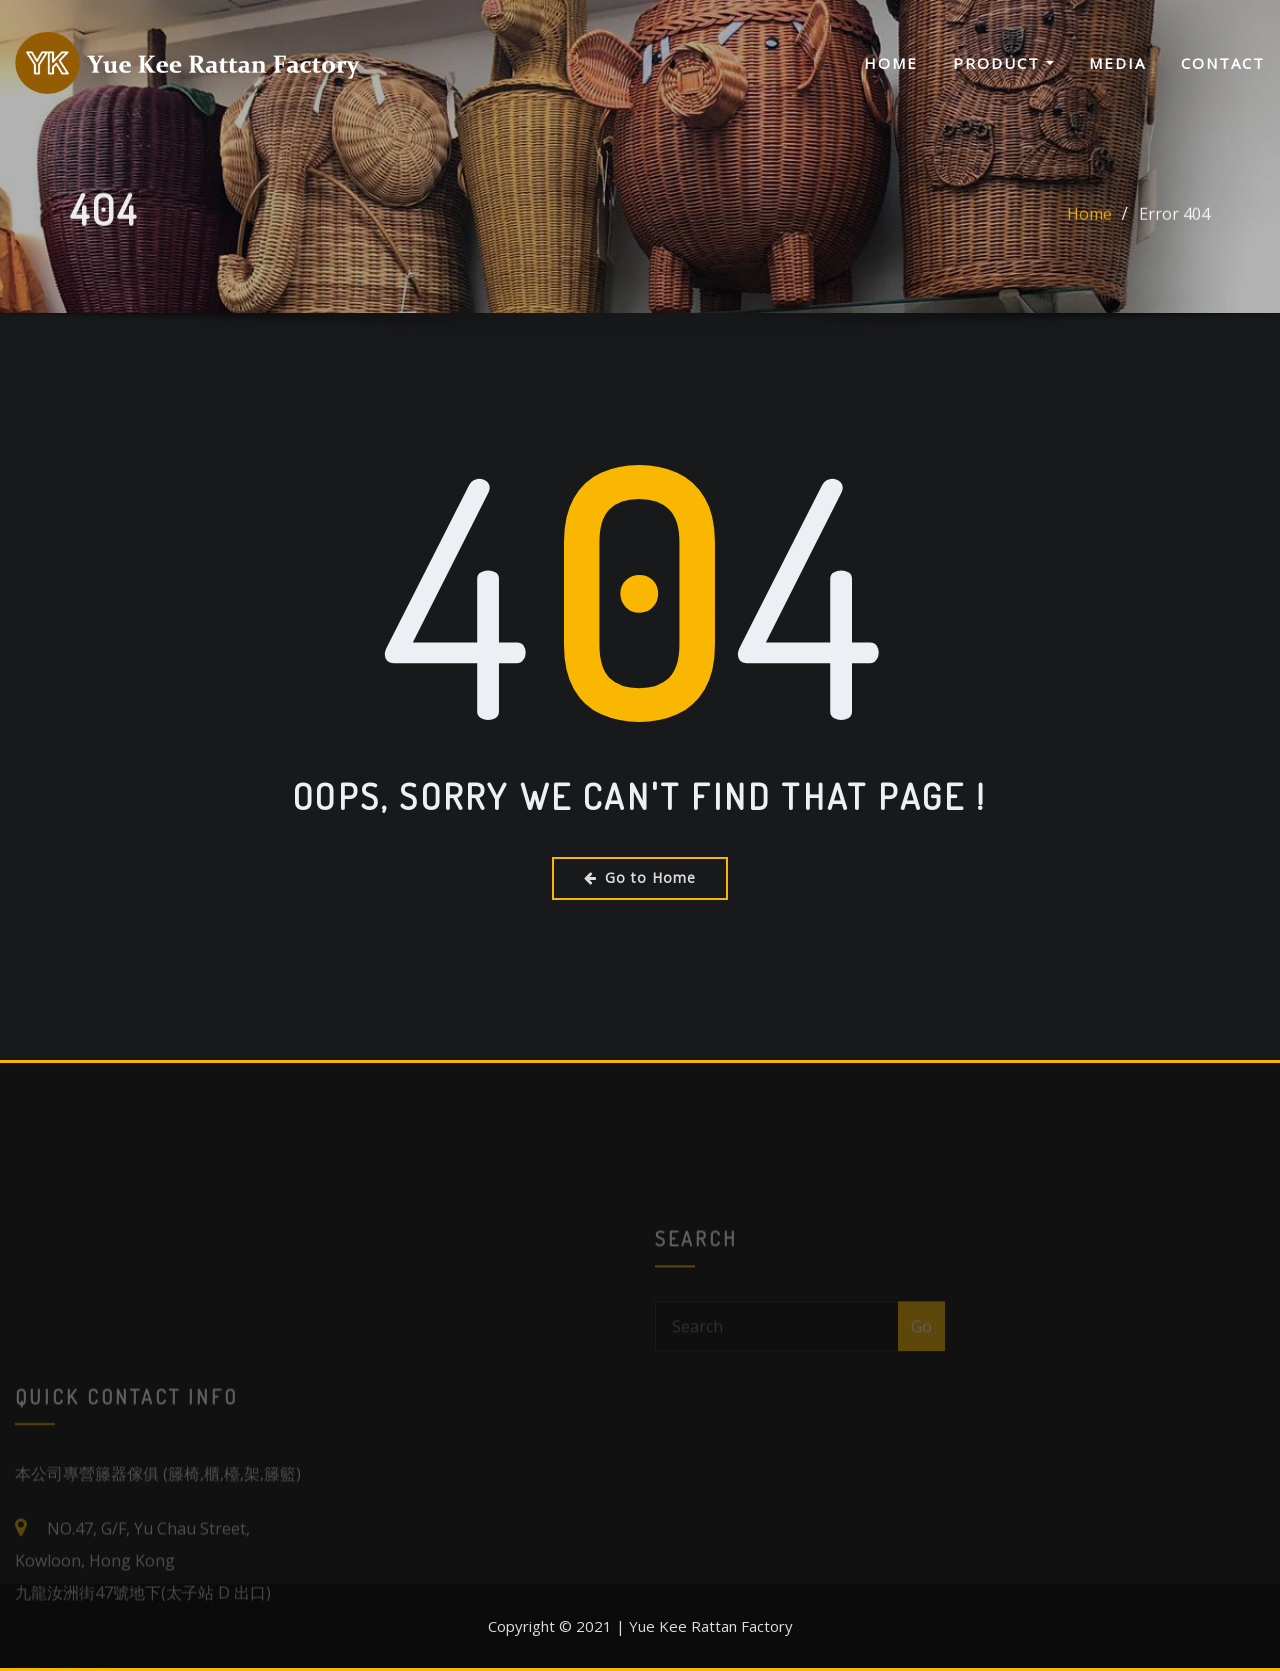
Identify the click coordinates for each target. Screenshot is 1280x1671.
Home (891, 63)
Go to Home (640, 877)
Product (1003, 63)
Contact (1223, 63)
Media (1117, 63)
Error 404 (1174, 225)
